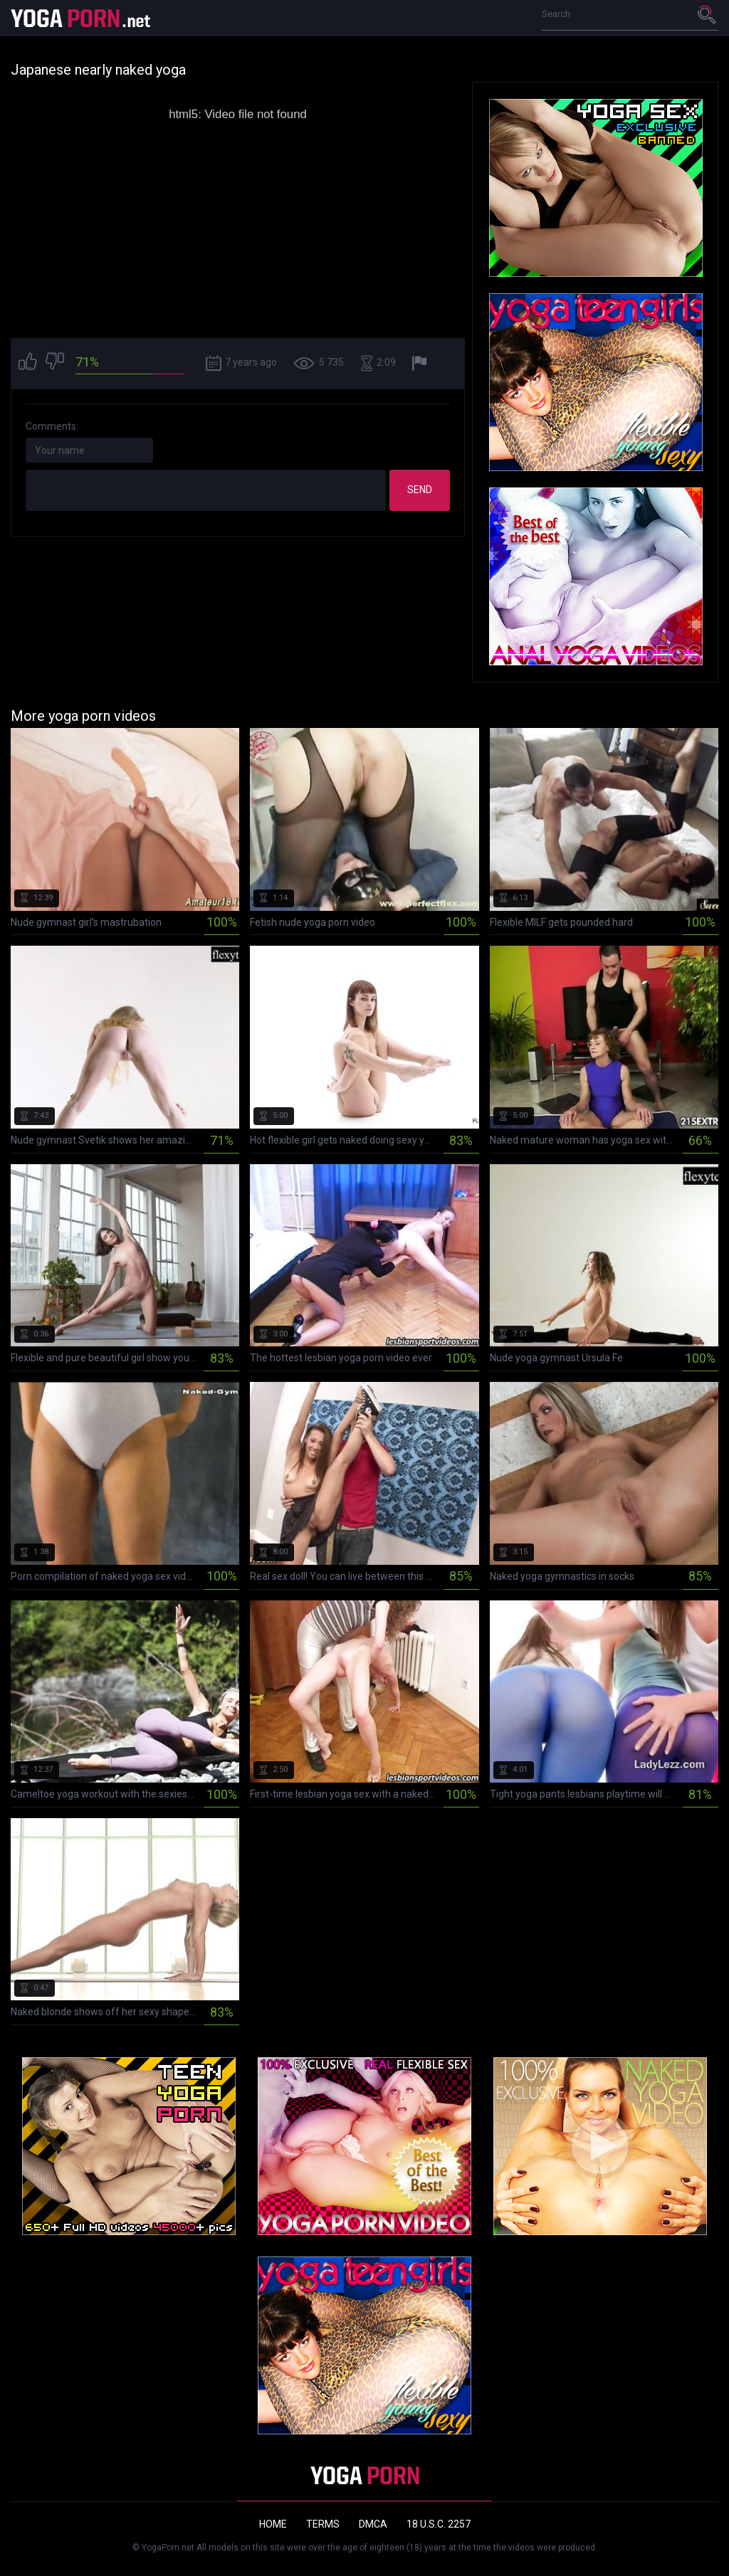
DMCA (373, 2524)
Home (273, 2524)
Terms (323, 2524)
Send (419, 489)
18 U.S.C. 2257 (439, 2524)
